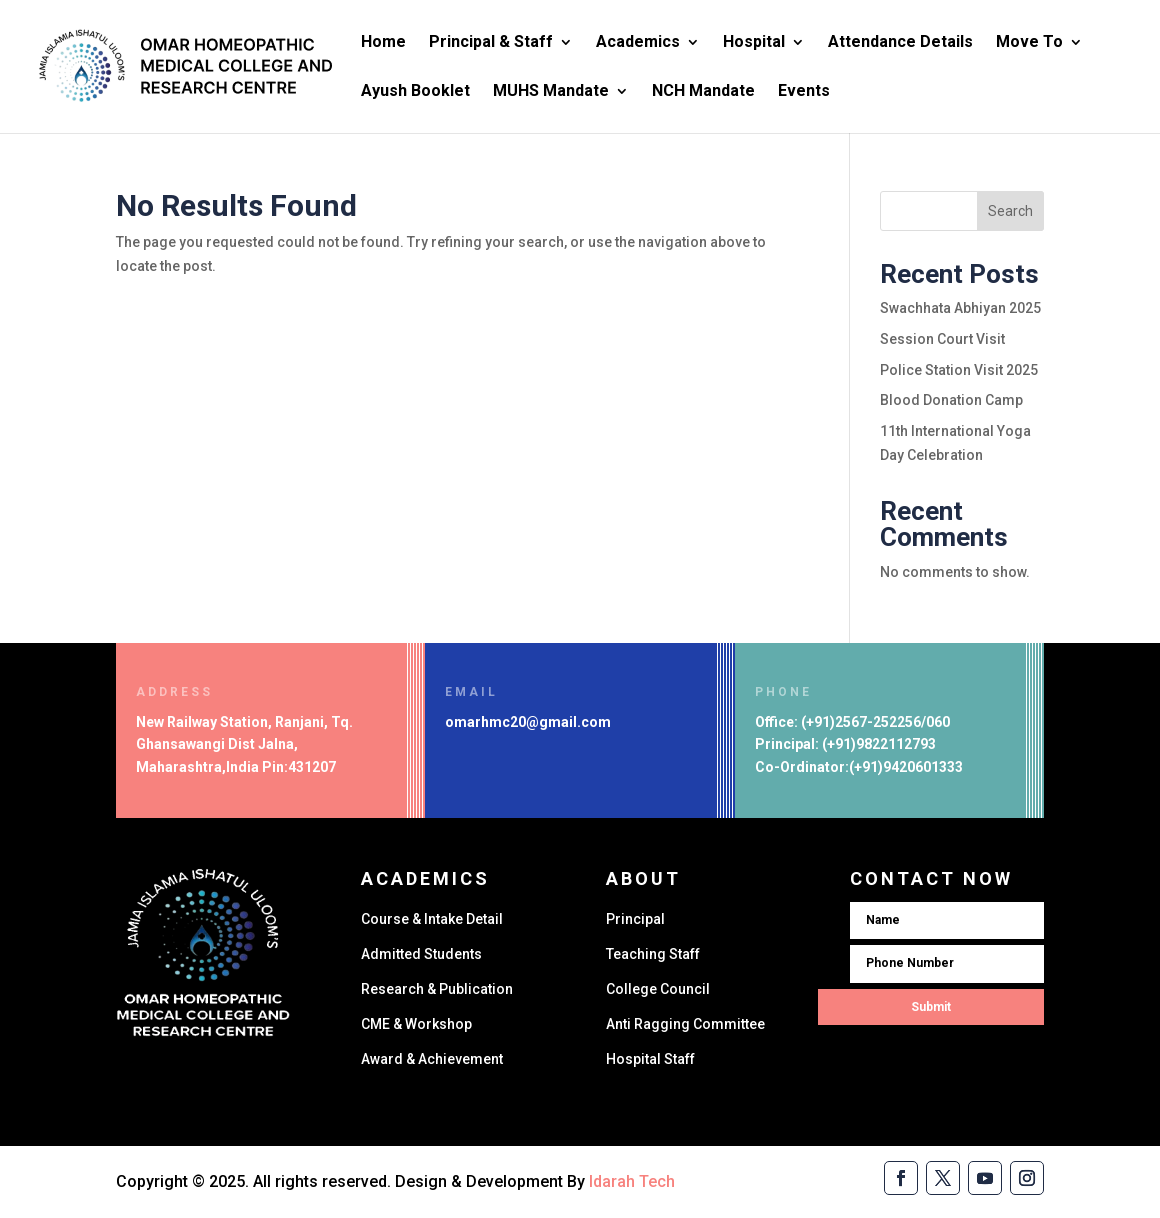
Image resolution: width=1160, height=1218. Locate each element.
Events (804, 92)
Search (1010, 211)
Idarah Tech (632, 1181)
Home (383, 43)
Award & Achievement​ (432, 1059)
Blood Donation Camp (951, 400)
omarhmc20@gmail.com (528, 722)
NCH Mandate (703, 92)
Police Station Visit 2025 (959, 370)
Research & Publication (437, 989)
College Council (658, 989)
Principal (635, 919)
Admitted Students (421, 954)
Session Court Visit (942, 339)
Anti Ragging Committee (685, 1024)
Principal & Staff (491, 43)
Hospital (754, 43)
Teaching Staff (653, 954)
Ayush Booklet (415, 92)
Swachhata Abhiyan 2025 (960, 308)
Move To (1029, 43)
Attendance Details (900, 43)
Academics (638, 43)
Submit (931, 1007)
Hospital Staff (650, 1059)
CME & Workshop (416, 1024)
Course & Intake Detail (432, 919)
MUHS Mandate (551, 92)
